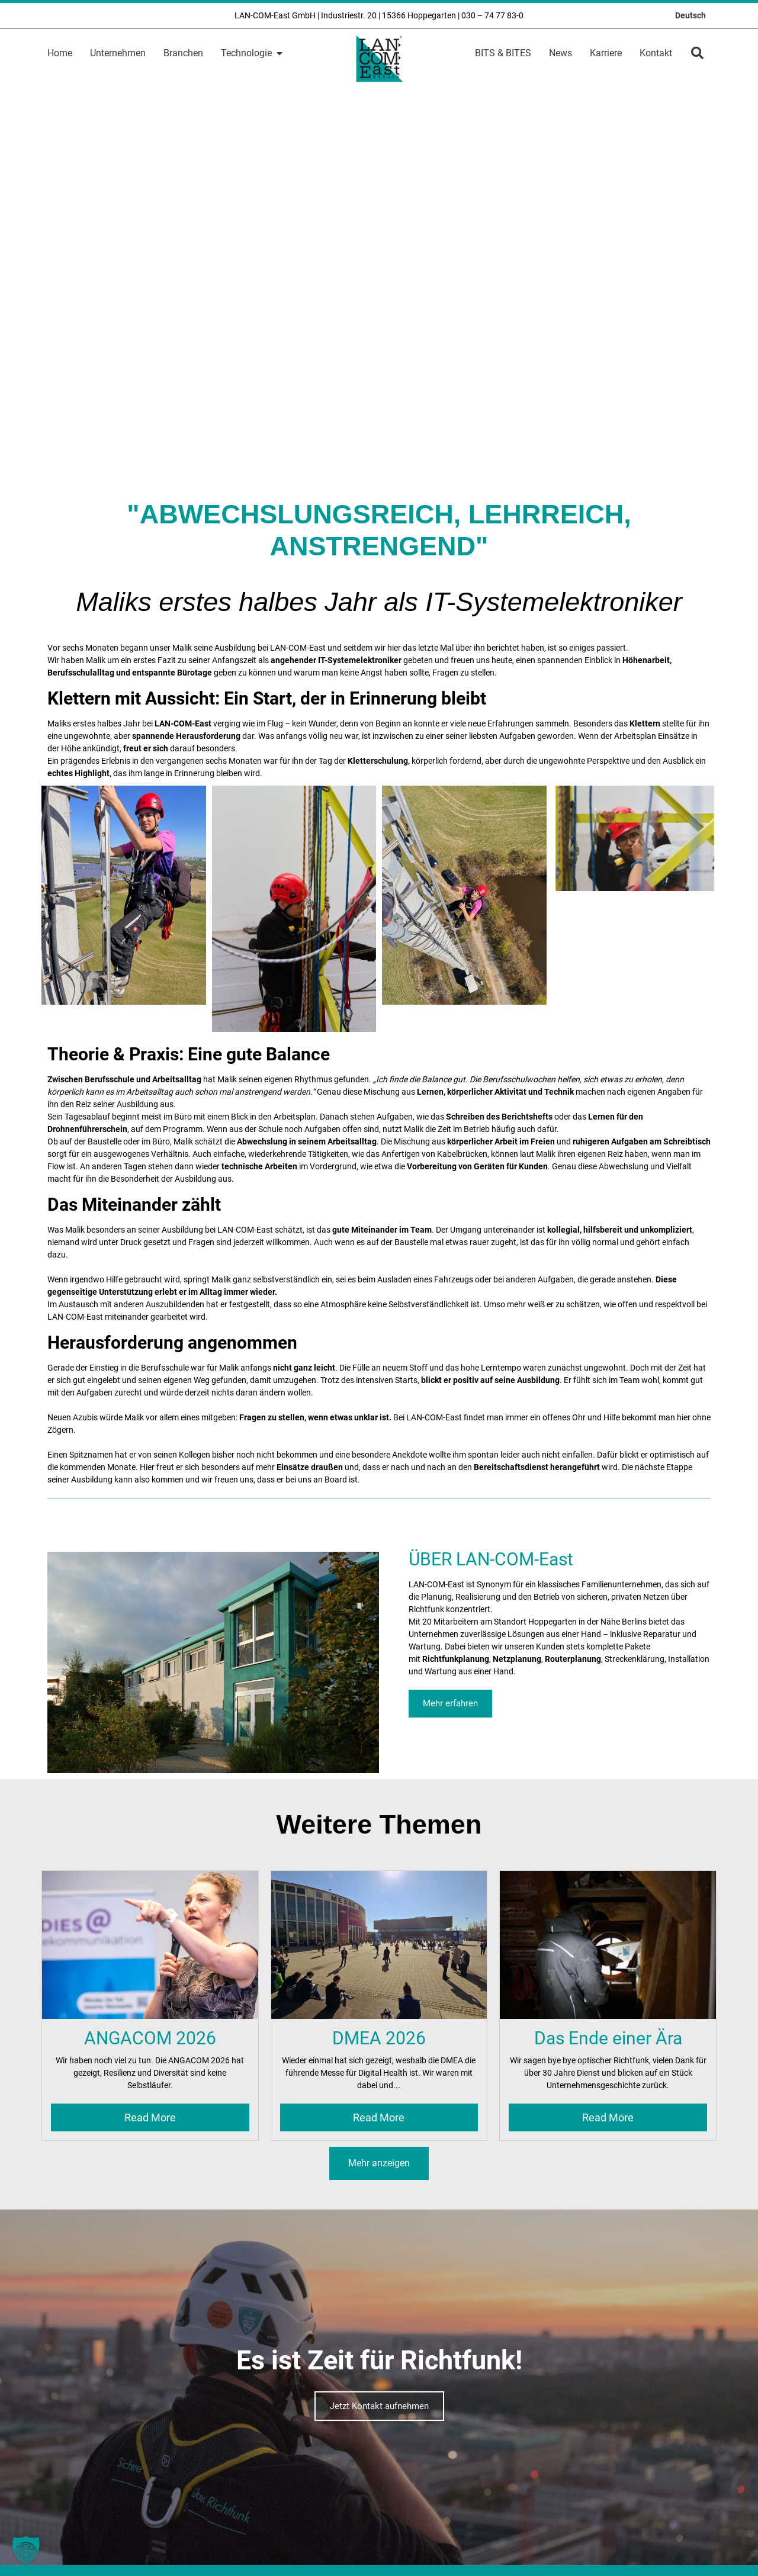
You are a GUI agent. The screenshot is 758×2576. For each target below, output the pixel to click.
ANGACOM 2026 (150, 2038)
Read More (150, 2117)
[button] (697, 53)
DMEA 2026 (379, 2038)
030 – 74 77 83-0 (492, 15)
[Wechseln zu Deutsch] (690, 15)
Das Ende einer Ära (608, 2038)
